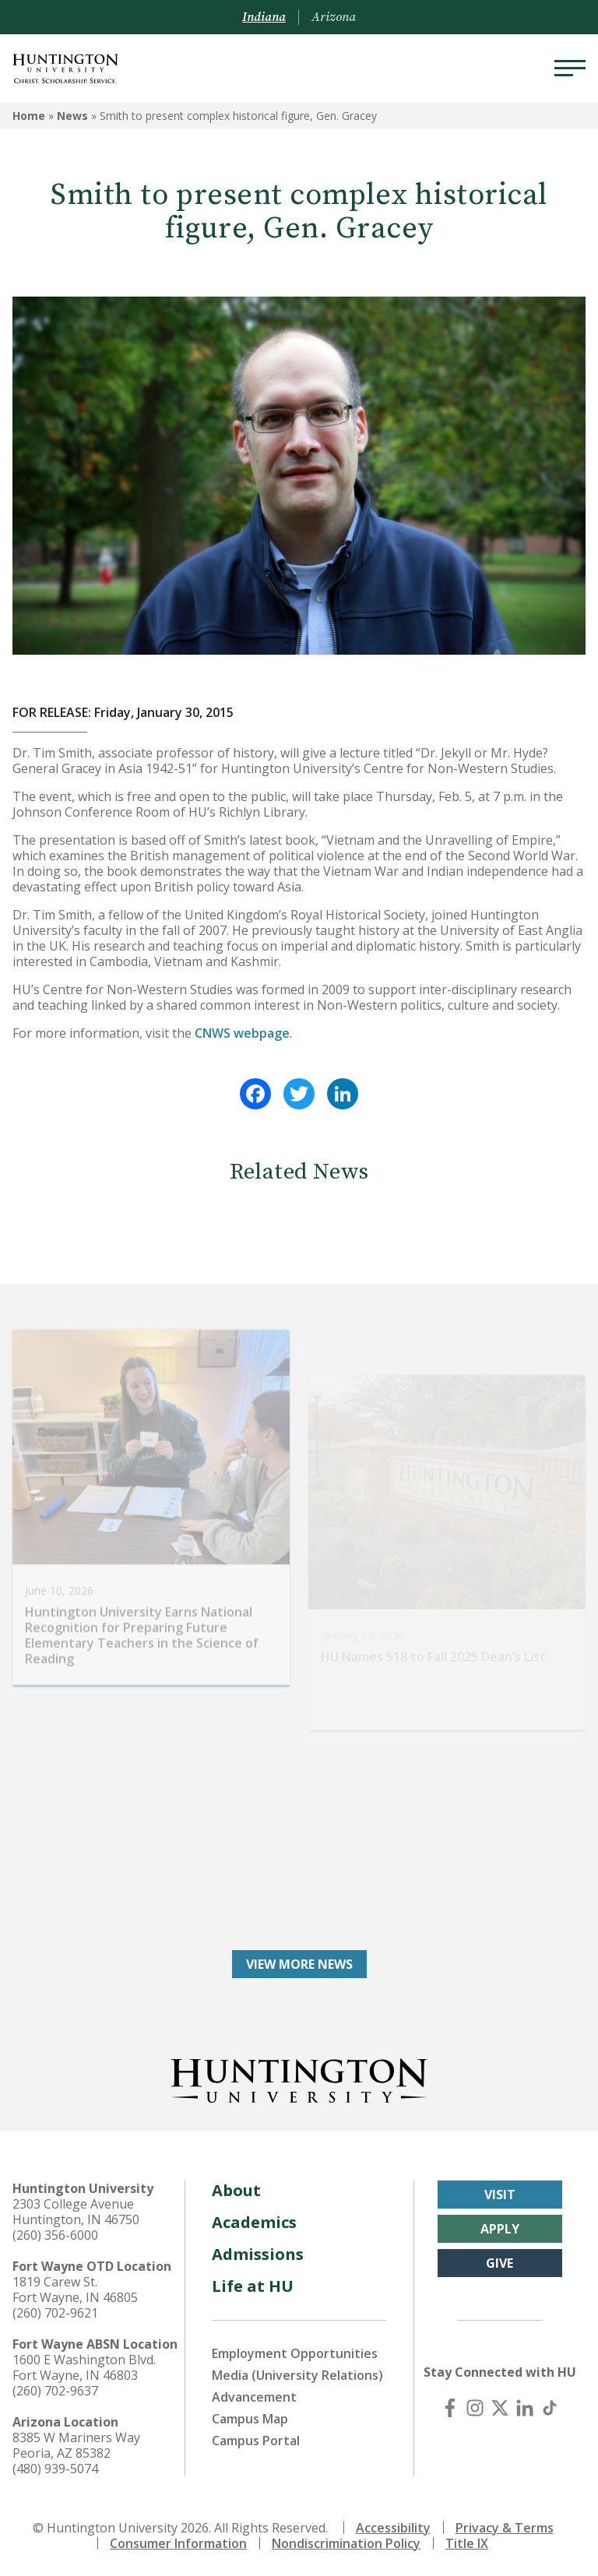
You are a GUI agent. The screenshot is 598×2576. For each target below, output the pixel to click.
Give (499, 2263)
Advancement (254, 2397)
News (72, 115)
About (236, 2190)
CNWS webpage (242, 1033)
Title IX (466, 2543)
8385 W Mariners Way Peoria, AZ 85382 (76, 2445)
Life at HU (253, 2286)
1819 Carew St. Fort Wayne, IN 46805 (75, 2289)
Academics (254, 2222)
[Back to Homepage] (299, 2078)
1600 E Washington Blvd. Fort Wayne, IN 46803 (84, 2367)
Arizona (333, 17)
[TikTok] (549, 2408)
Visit (499, 2194)
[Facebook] (450, 2408)
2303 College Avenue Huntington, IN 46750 (75, 2211)
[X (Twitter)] (500, 2408)
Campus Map (250, 2418)
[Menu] (570, 68)
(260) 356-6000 (55, 2235)
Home (28, 115)
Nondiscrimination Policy (346, 2543)
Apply (499, 2228)
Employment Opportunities (295, 2353)
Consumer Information (178, 2543)
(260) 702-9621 (55, 2312)
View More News (299, 1964)
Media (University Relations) (297, 2375)
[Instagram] (475, 2408)
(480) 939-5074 (55, 2468)
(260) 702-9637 (55, 2390)
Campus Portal (256, 2440)
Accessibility (393, 2527)
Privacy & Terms (505, 2527)
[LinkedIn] (524, 2408)
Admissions (258, 2254)
